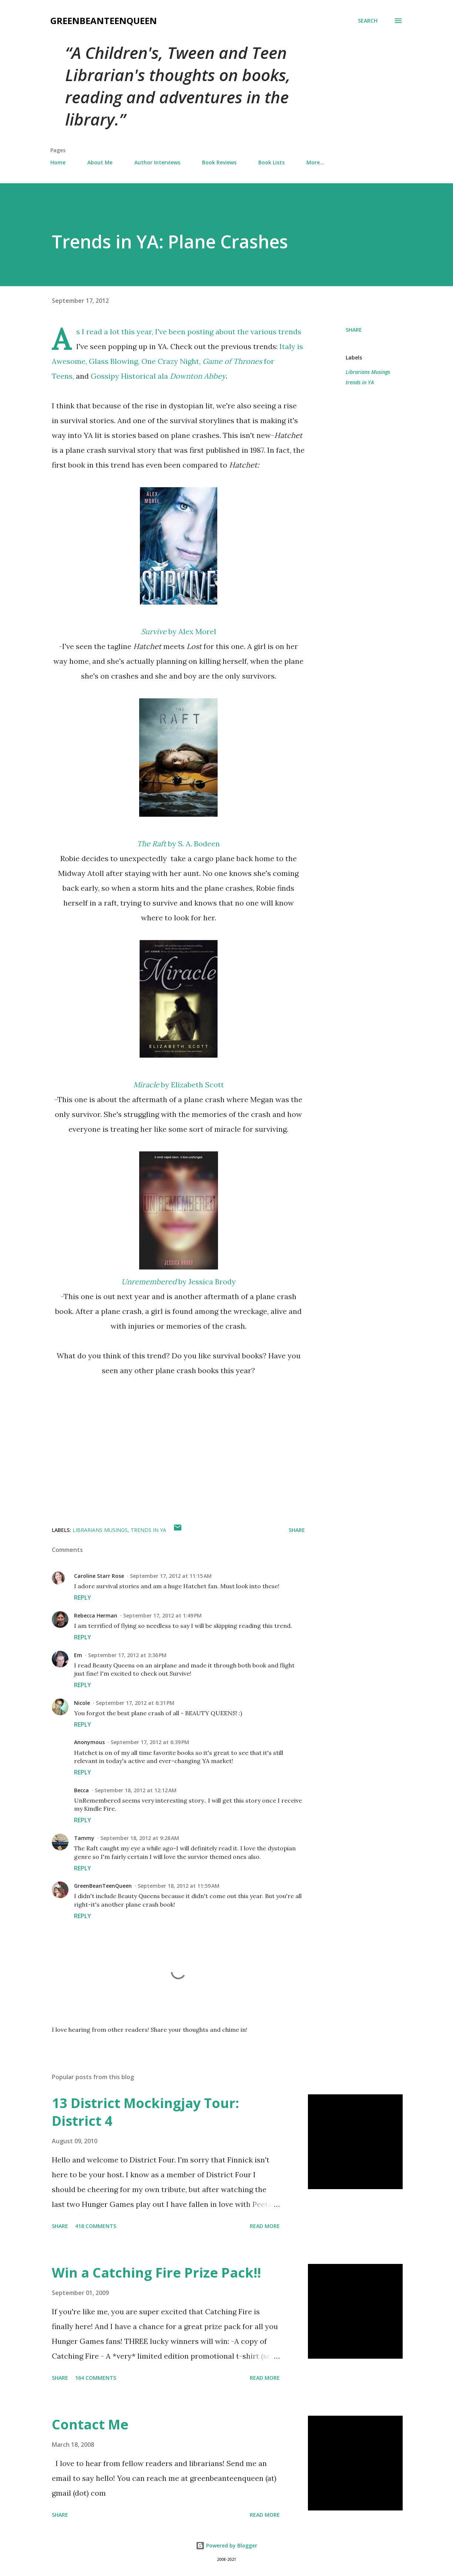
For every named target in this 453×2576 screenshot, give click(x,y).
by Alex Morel (178, 631)
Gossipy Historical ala (158, 376)
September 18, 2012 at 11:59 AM (178, 1885)
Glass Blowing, (114, 361)
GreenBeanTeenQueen (103, 20)
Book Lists (271, 162)
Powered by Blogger (226, 2545)
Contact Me (90, 2424)
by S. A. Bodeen (178, 843)
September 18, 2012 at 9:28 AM (139, 1837)
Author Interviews (157, 162)
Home (58, 162)
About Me (100, 162)
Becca (81, 1790)
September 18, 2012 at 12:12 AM (136, 1790)
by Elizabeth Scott (178, 1084)
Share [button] (354, 329)
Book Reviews (219, 162)
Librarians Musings (368, 371)
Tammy (84, 1837)
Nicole (82, 1702)
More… (315, 162)
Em (78, 1655)
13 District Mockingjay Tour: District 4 (145, 2112)
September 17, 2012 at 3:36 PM (127, 1655)
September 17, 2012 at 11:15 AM (171, 1575)
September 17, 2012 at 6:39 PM (150, 1742)
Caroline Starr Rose (99, 1575)
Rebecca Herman (95, 1615)
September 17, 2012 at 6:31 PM (135, 1702)
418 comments (95, 2225)
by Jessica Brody (178, 1281)
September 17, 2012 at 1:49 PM (162, 1615)
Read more (265, 2225)
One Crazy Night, (171, 361)
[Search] (368, 20)
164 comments (95, 2377)
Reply (82, 1597)
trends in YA (360, 382)
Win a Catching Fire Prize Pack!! (156, 2273)
